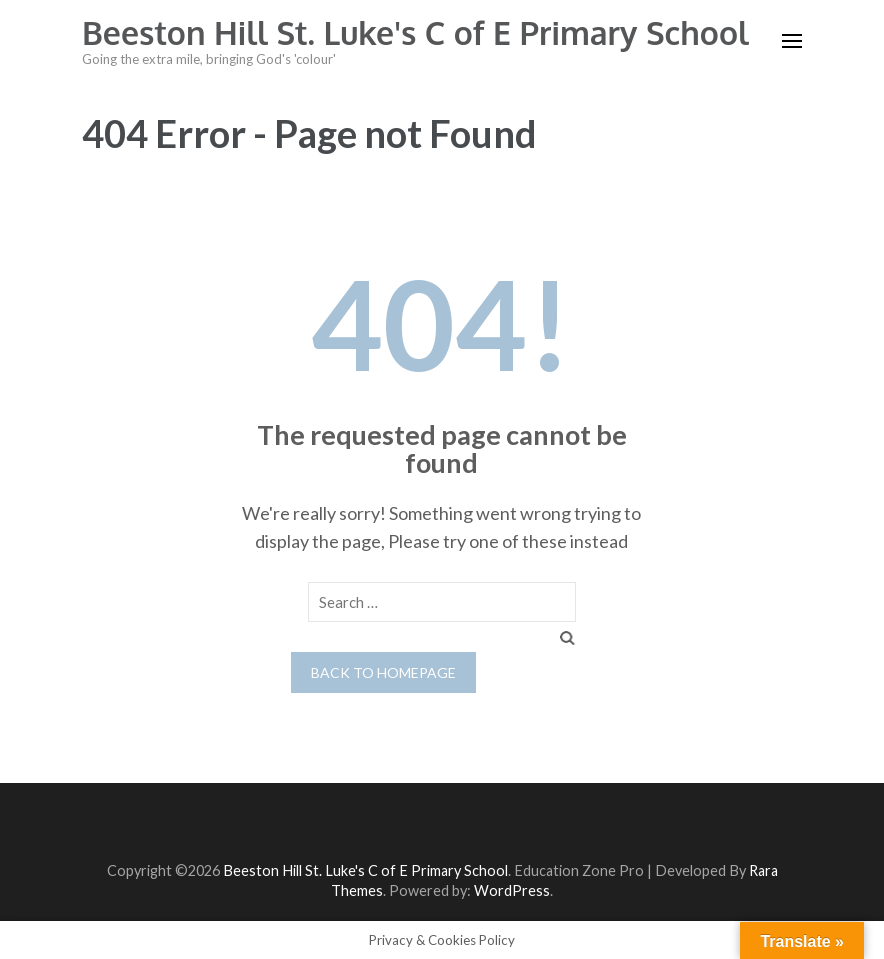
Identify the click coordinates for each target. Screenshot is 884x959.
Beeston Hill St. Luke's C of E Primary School (415, 32)
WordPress (512, 890)
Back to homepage (383, 672)
